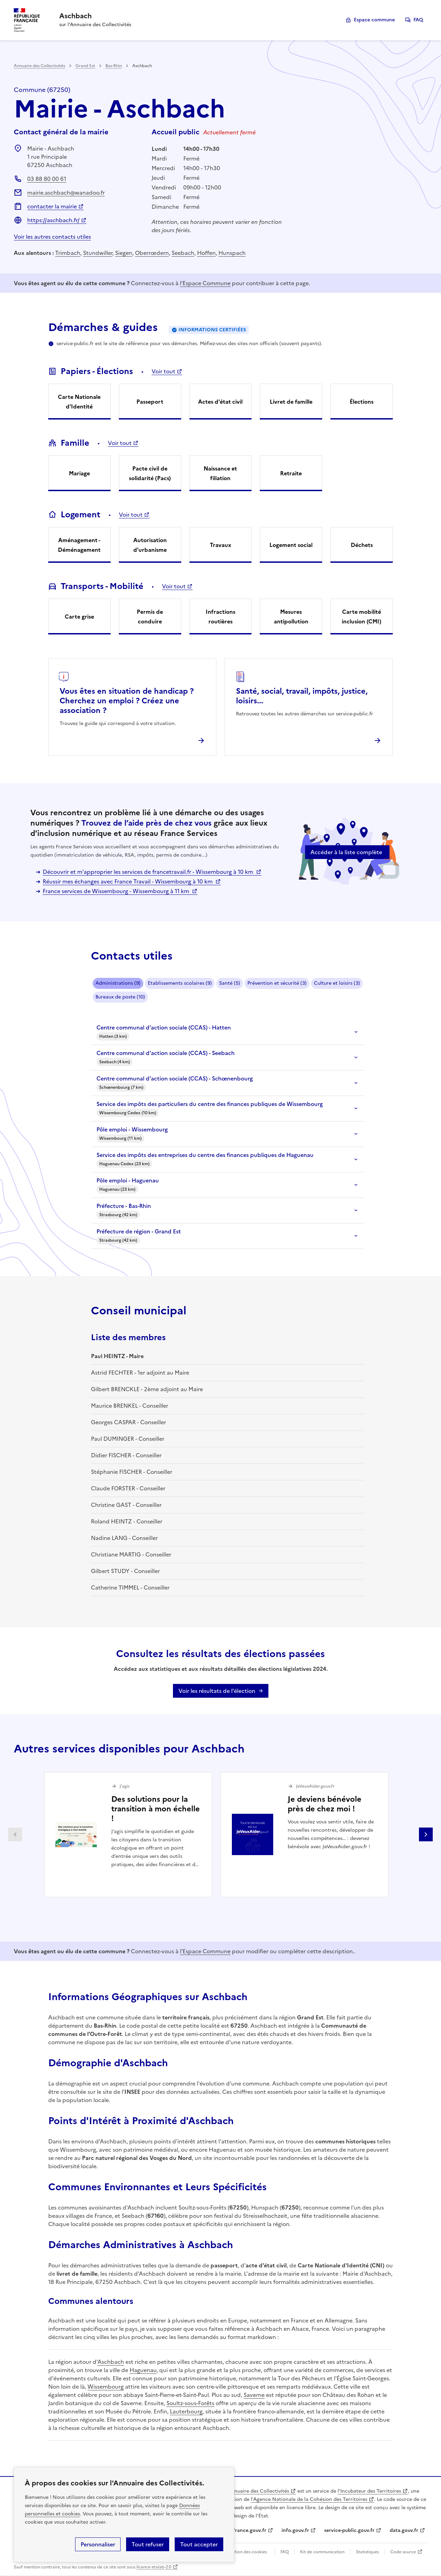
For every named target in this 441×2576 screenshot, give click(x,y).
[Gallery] (220, 1834)
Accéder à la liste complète (346, 852)
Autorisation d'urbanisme (150, 545)
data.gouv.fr (404, 2530)
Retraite (291, 473)
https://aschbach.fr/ (53, 220)
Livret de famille (291, 401)
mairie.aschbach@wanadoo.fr (66, 192)
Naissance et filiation (220, 473)
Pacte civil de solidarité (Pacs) (150, 473)
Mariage (79, 473)
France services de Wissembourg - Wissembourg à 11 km (117, 891)
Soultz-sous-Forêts (190, 2403)
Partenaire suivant (426, 1834)
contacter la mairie (52, 206)
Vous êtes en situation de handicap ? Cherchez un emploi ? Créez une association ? (127, 700)
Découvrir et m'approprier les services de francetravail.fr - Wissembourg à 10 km (149, 872)
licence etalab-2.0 (153, 2567)
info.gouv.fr (295, 2530)
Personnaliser (98, 2544)
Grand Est (85, 66)
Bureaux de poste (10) (120, 997)
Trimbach (67, 253)
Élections (361, 401)
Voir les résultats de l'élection (216, 1691)
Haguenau (143, 2370)
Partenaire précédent (15, 1834)
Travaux (220, 545)
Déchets (362, 545)
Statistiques (367, 2552)
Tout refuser (148, 2544)
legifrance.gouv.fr (245, 2530)
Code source (403, 2552)
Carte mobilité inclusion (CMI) (361, 616)
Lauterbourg (186, 2411)
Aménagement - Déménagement (79, 545)
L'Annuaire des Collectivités (257, 2491)
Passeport (149, 401)
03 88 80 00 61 (46, 179)
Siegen (123, 253)
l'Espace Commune (205, 283)
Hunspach (232, 253)
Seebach (183, 253)
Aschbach (111, 2362)
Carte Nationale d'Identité (79, 402)
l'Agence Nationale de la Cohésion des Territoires (309, 2499)
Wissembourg (106, 2386)
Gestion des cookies (247, 2552)
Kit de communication (322, 2552)
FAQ (418, 19)
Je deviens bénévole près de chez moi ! (324, 1803)
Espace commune (374, 19)
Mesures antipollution (291, 616)
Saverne (254, 2395)
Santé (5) (229, 983)
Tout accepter (199, 2544)
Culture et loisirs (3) (337, 983)
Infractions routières (220, 616)
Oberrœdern (152, 253)
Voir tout (163, 371)
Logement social (290, 545)
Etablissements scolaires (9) (180, 983)
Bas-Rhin (113, 66)
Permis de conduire (150, 616)
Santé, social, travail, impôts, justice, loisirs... (302, 695)
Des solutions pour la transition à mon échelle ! (155, 1808)
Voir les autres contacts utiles (52, 236)
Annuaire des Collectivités (39, 66)
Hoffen (206, 253)
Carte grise (79, 616)
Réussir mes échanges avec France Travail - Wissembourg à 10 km (128, 881)
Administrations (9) (118, 983)
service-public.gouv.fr (349, 2530)
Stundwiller (97, 253)
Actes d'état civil (220, 401)
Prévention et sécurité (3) (277, 983)
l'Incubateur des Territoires (369, 2491)
